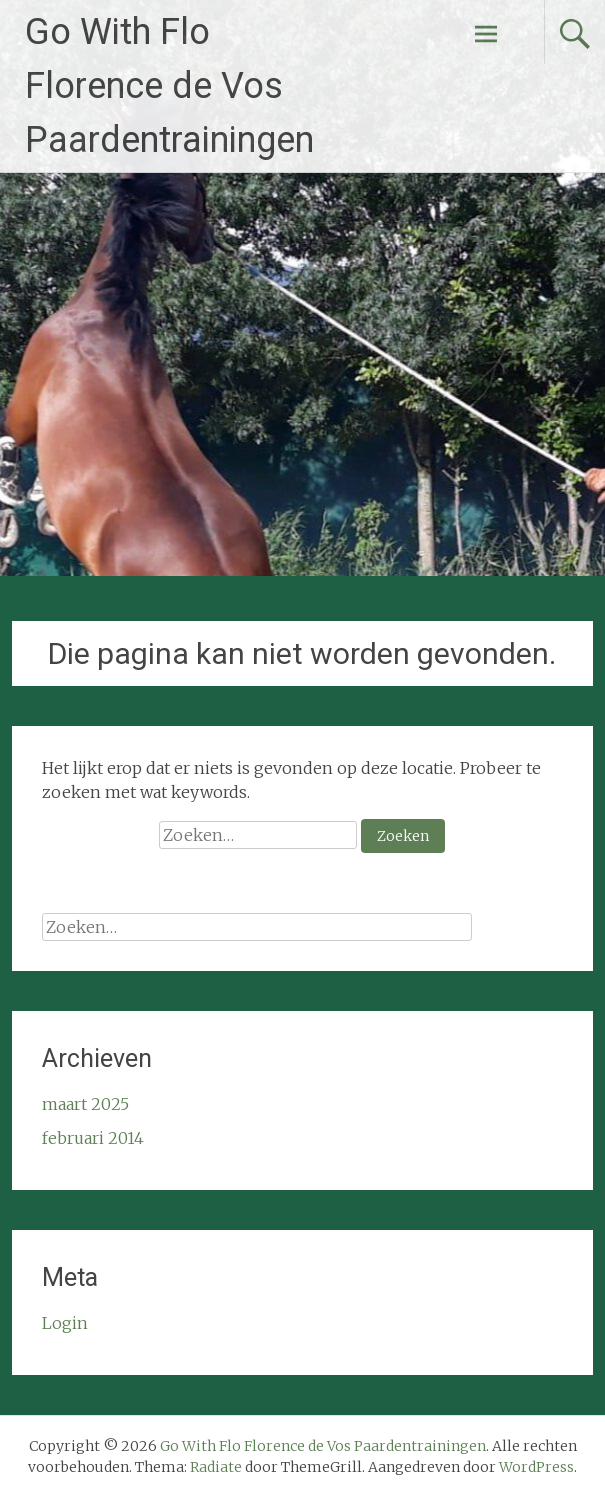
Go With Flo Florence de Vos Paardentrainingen (169, 86)
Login (65, 1323)
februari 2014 (93, 1138)
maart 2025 (85, 1104)
